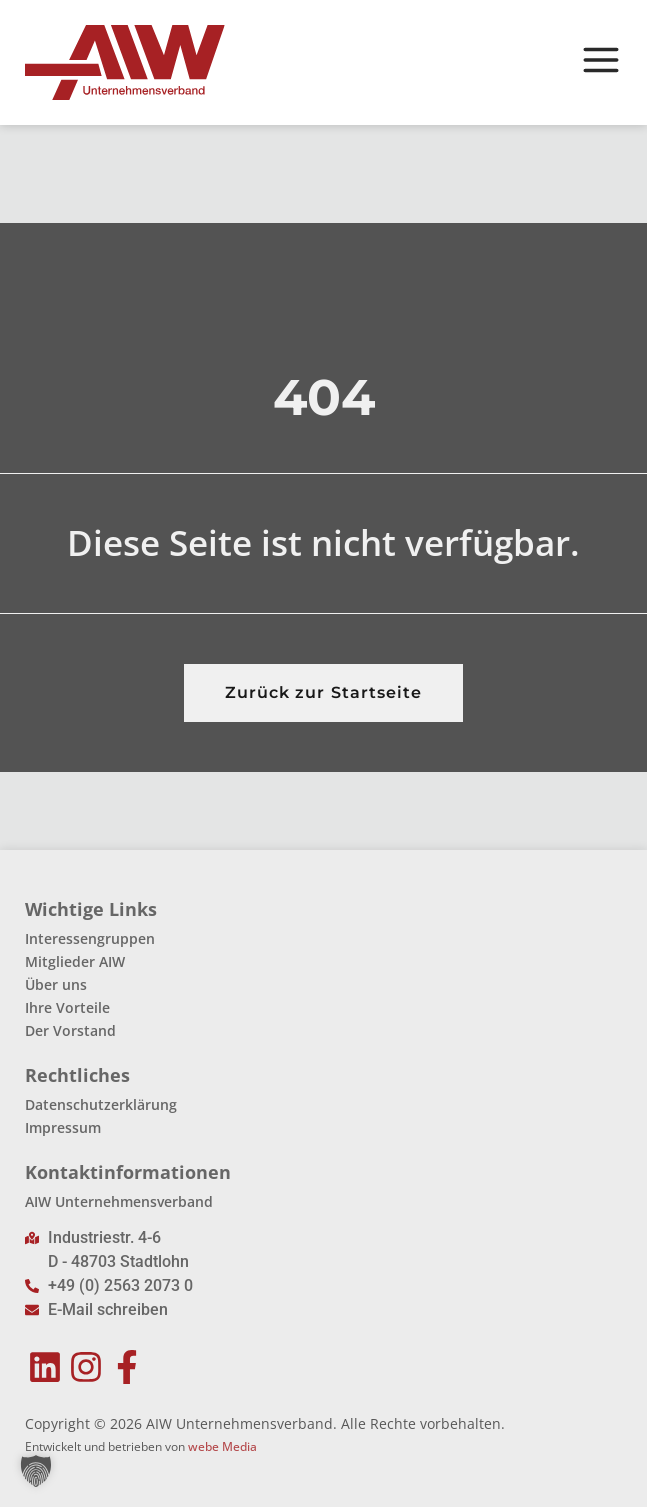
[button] (36, 1471)
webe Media (222, 1446)
